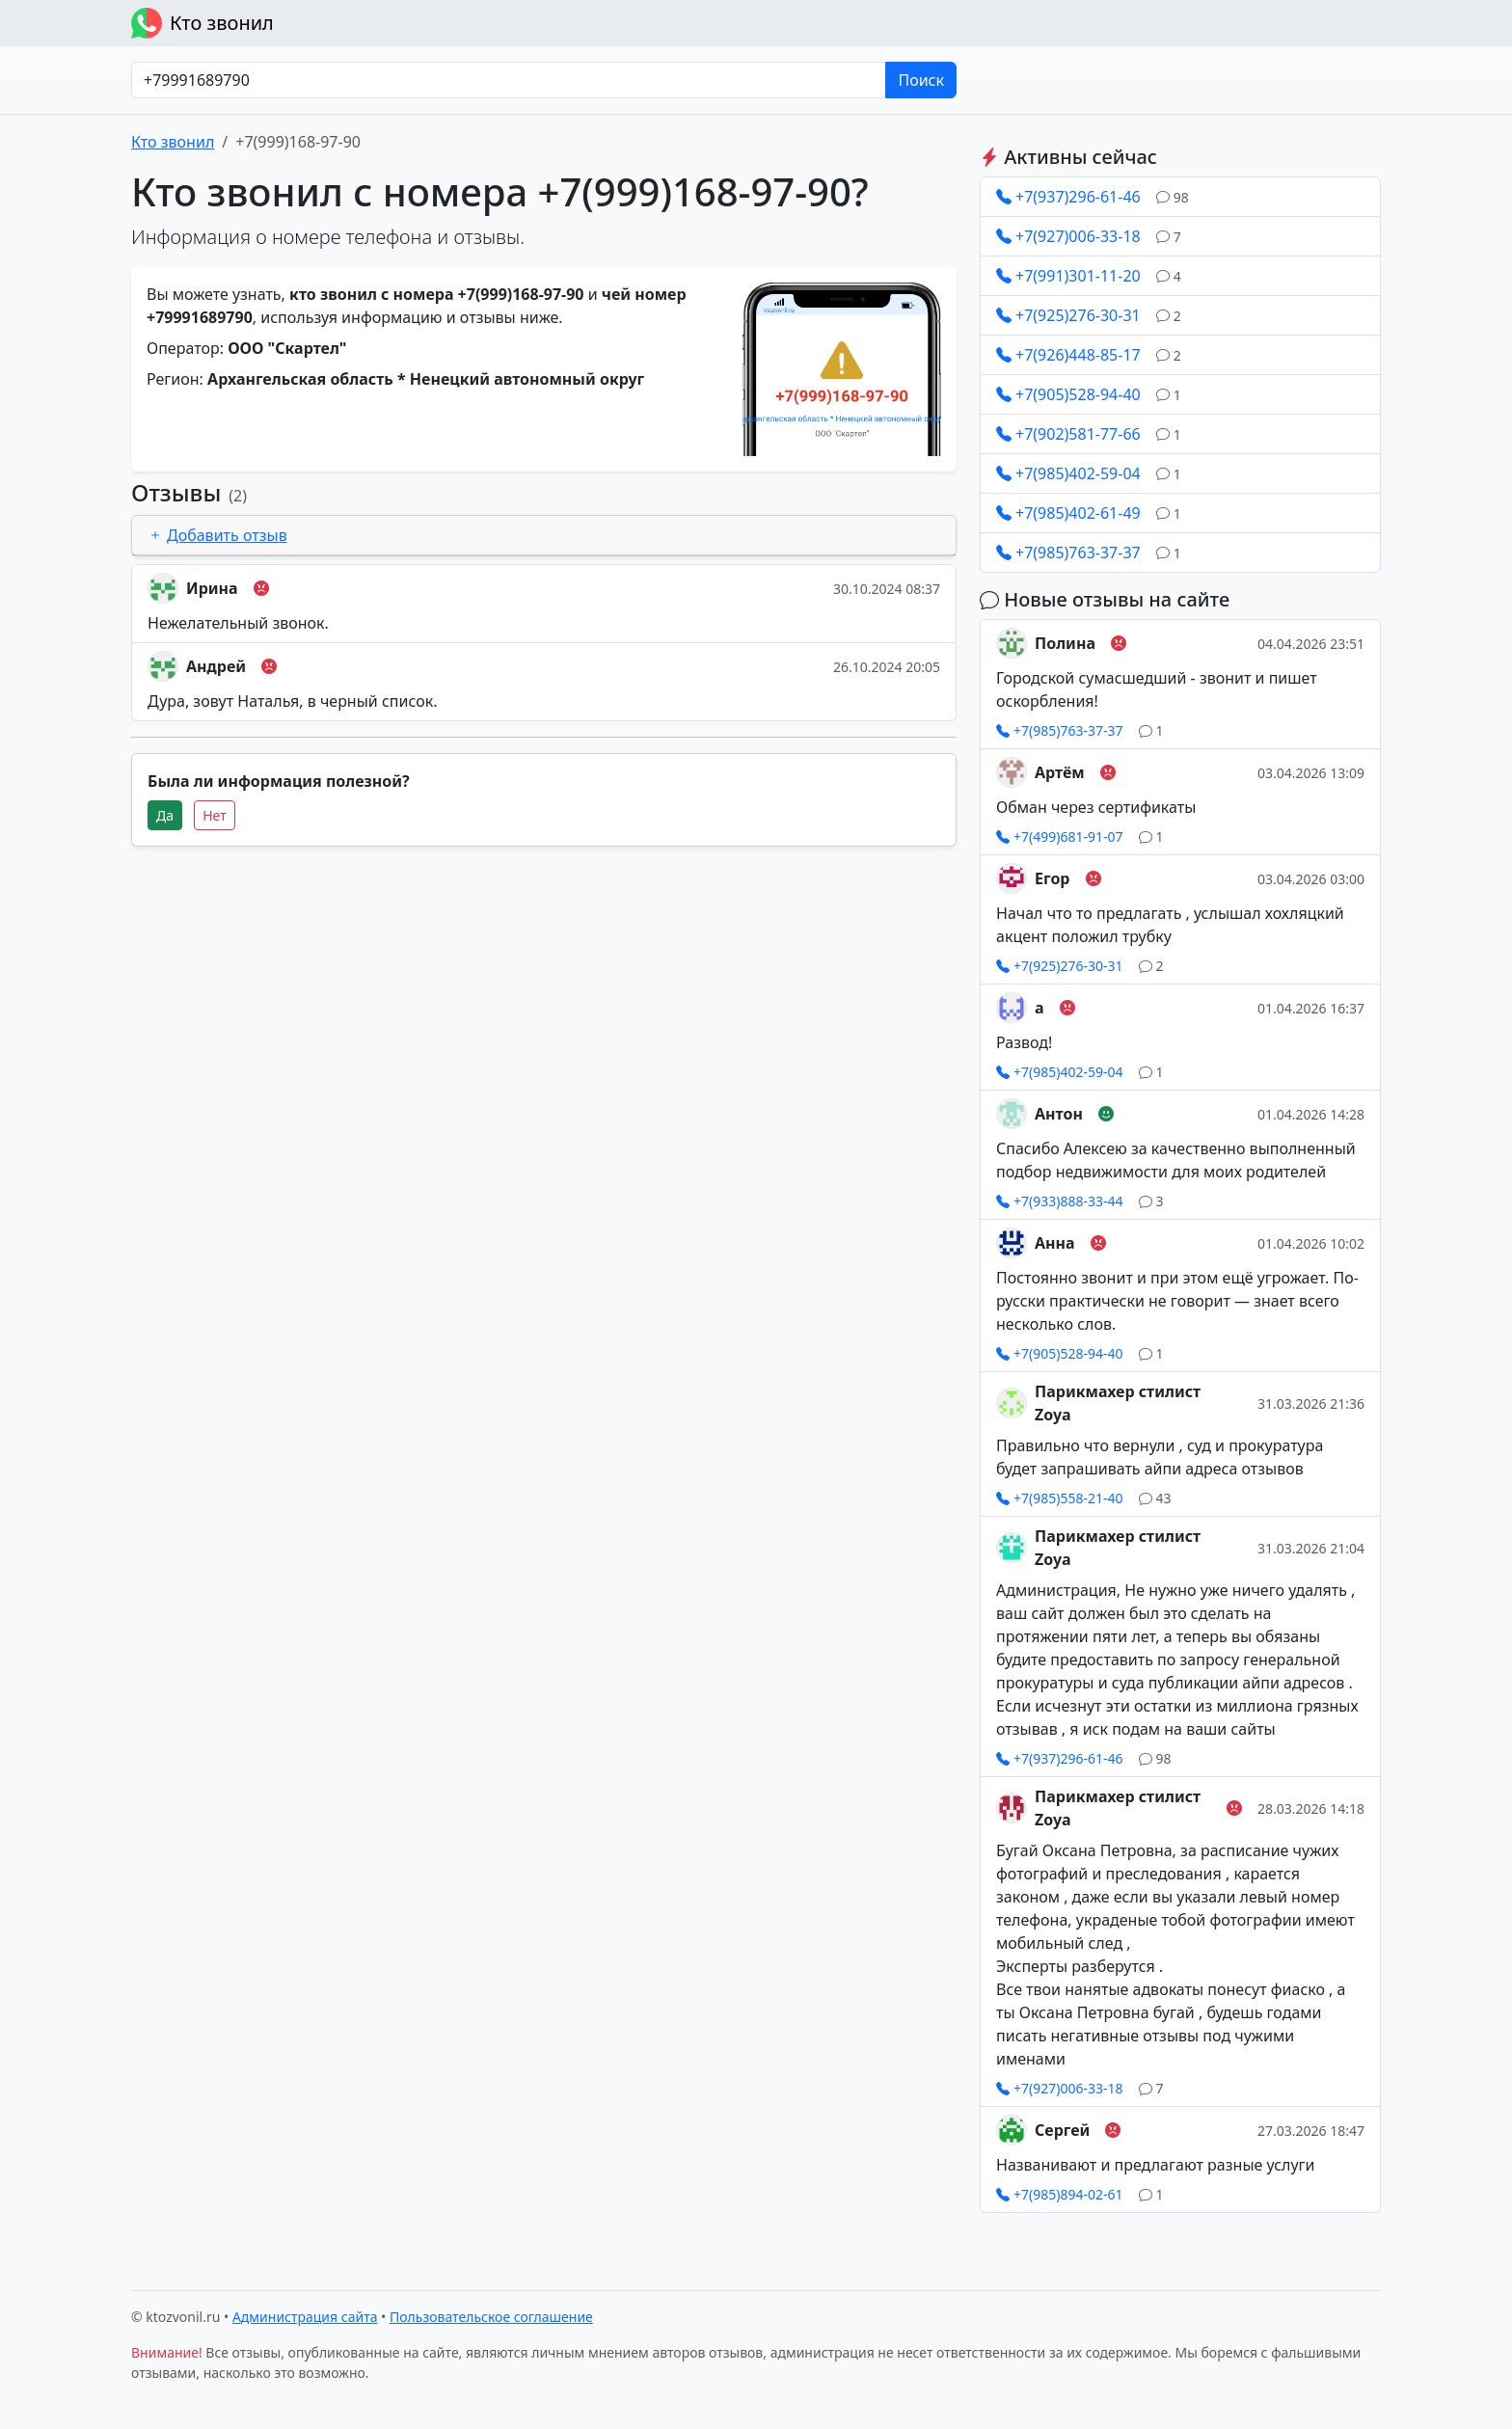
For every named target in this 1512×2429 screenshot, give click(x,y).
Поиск (921, 80)
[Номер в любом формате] (508, 80)
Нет (214, 815)
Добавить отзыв (217, 535)
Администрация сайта (305, 2317)
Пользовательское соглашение (491, 2317)
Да (165, 815)
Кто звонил (202, 23)
